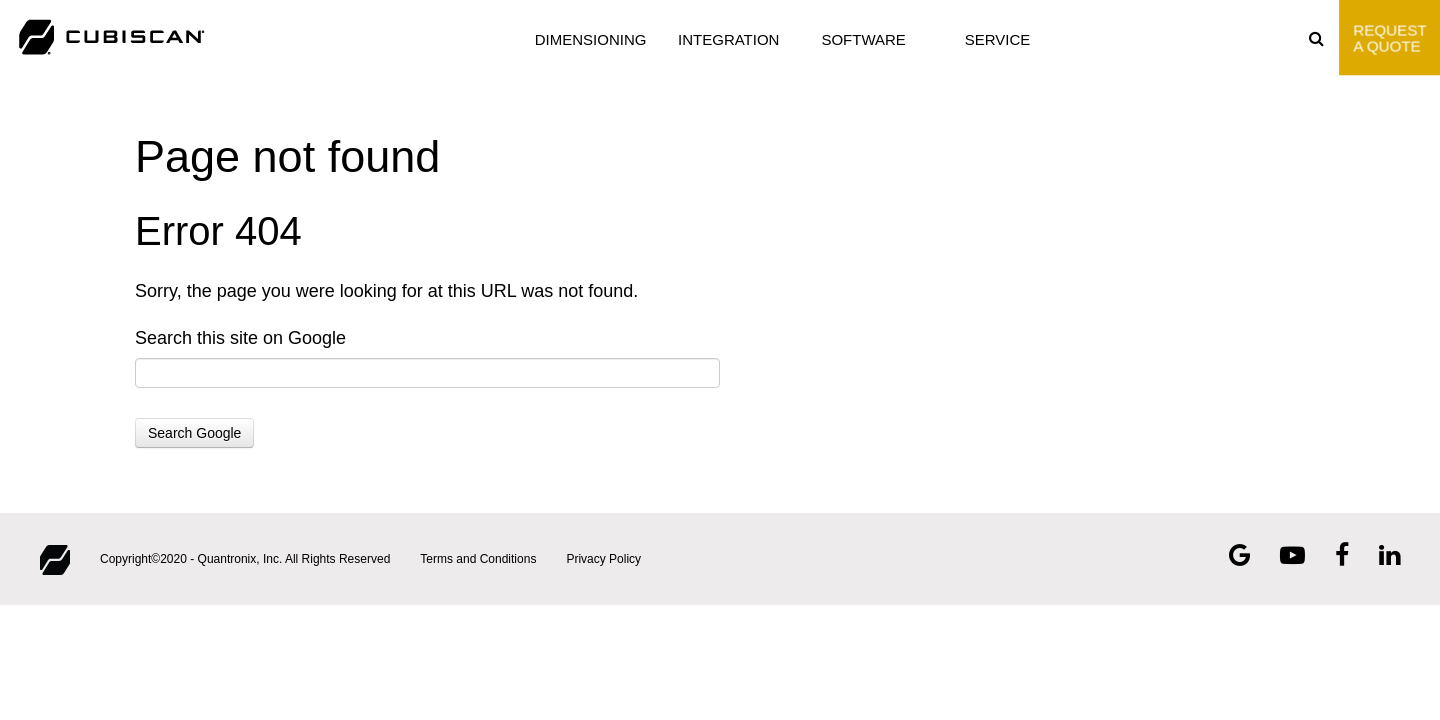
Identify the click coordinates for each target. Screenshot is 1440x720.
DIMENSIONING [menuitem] (591, 39)
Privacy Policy (603, 559)
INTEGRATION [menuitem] (728, 39)
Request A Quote (1389, 37)
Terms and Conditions (478, 559)
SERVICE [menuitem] (998, 39)
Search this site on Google (240, 338)
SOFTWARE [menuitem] (863, 39)
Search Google (194, 433)
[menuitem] (1324, 37)
